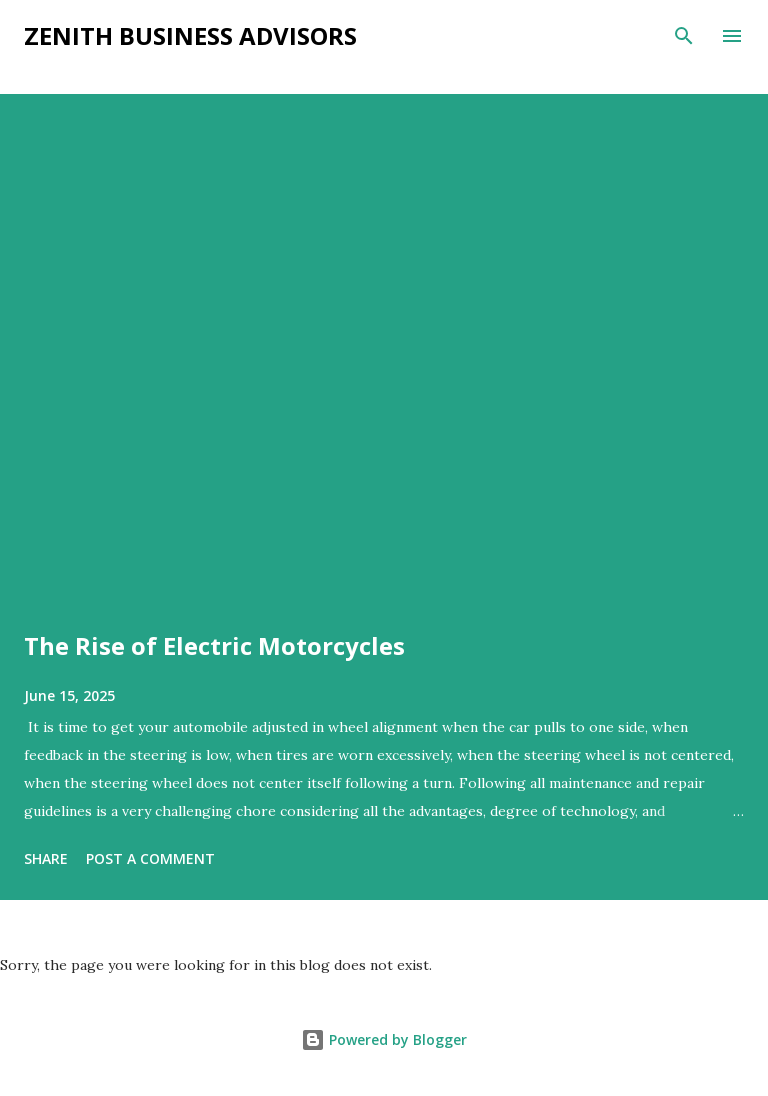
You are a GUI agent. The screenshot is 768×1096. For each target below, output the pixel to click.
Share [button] (46, 858)
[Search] (684, 36)
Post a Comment (150, 858)
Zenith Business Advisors (190, 35)
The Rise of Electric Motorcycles (214, 645)
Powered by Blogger (384, 1039)
